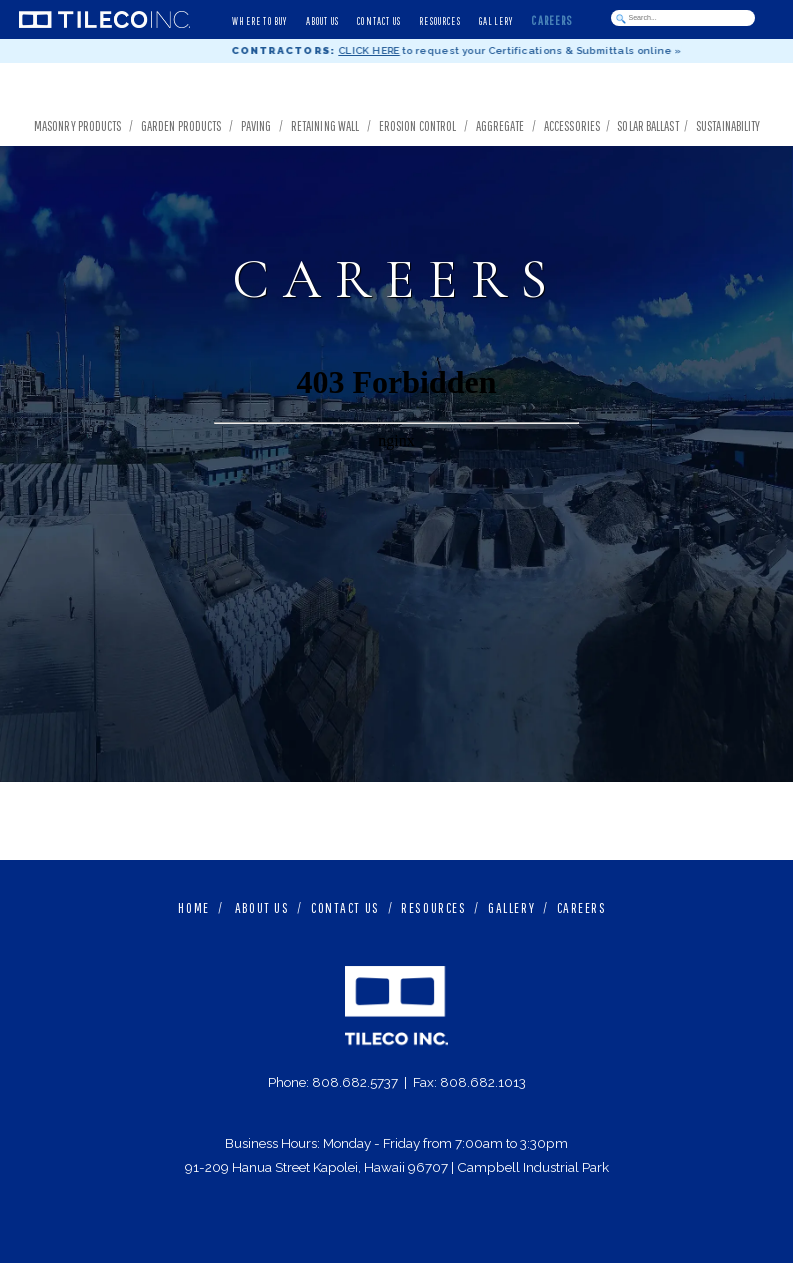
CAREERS (582, 907)
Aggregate (500, 126)
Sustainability (730, 126)
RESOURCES (433, 907)
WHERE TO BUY (259, 21)
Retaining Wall (325, 126)
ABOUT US (262, 907)
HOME (193, 907)
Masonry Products (78, 126)
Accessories (572, 126)
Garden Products (181, 126)
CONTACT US (345, 907)
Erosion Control (418, 126)
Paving (256, 126)
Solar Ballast (647, 126)
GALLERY (511, 907)
